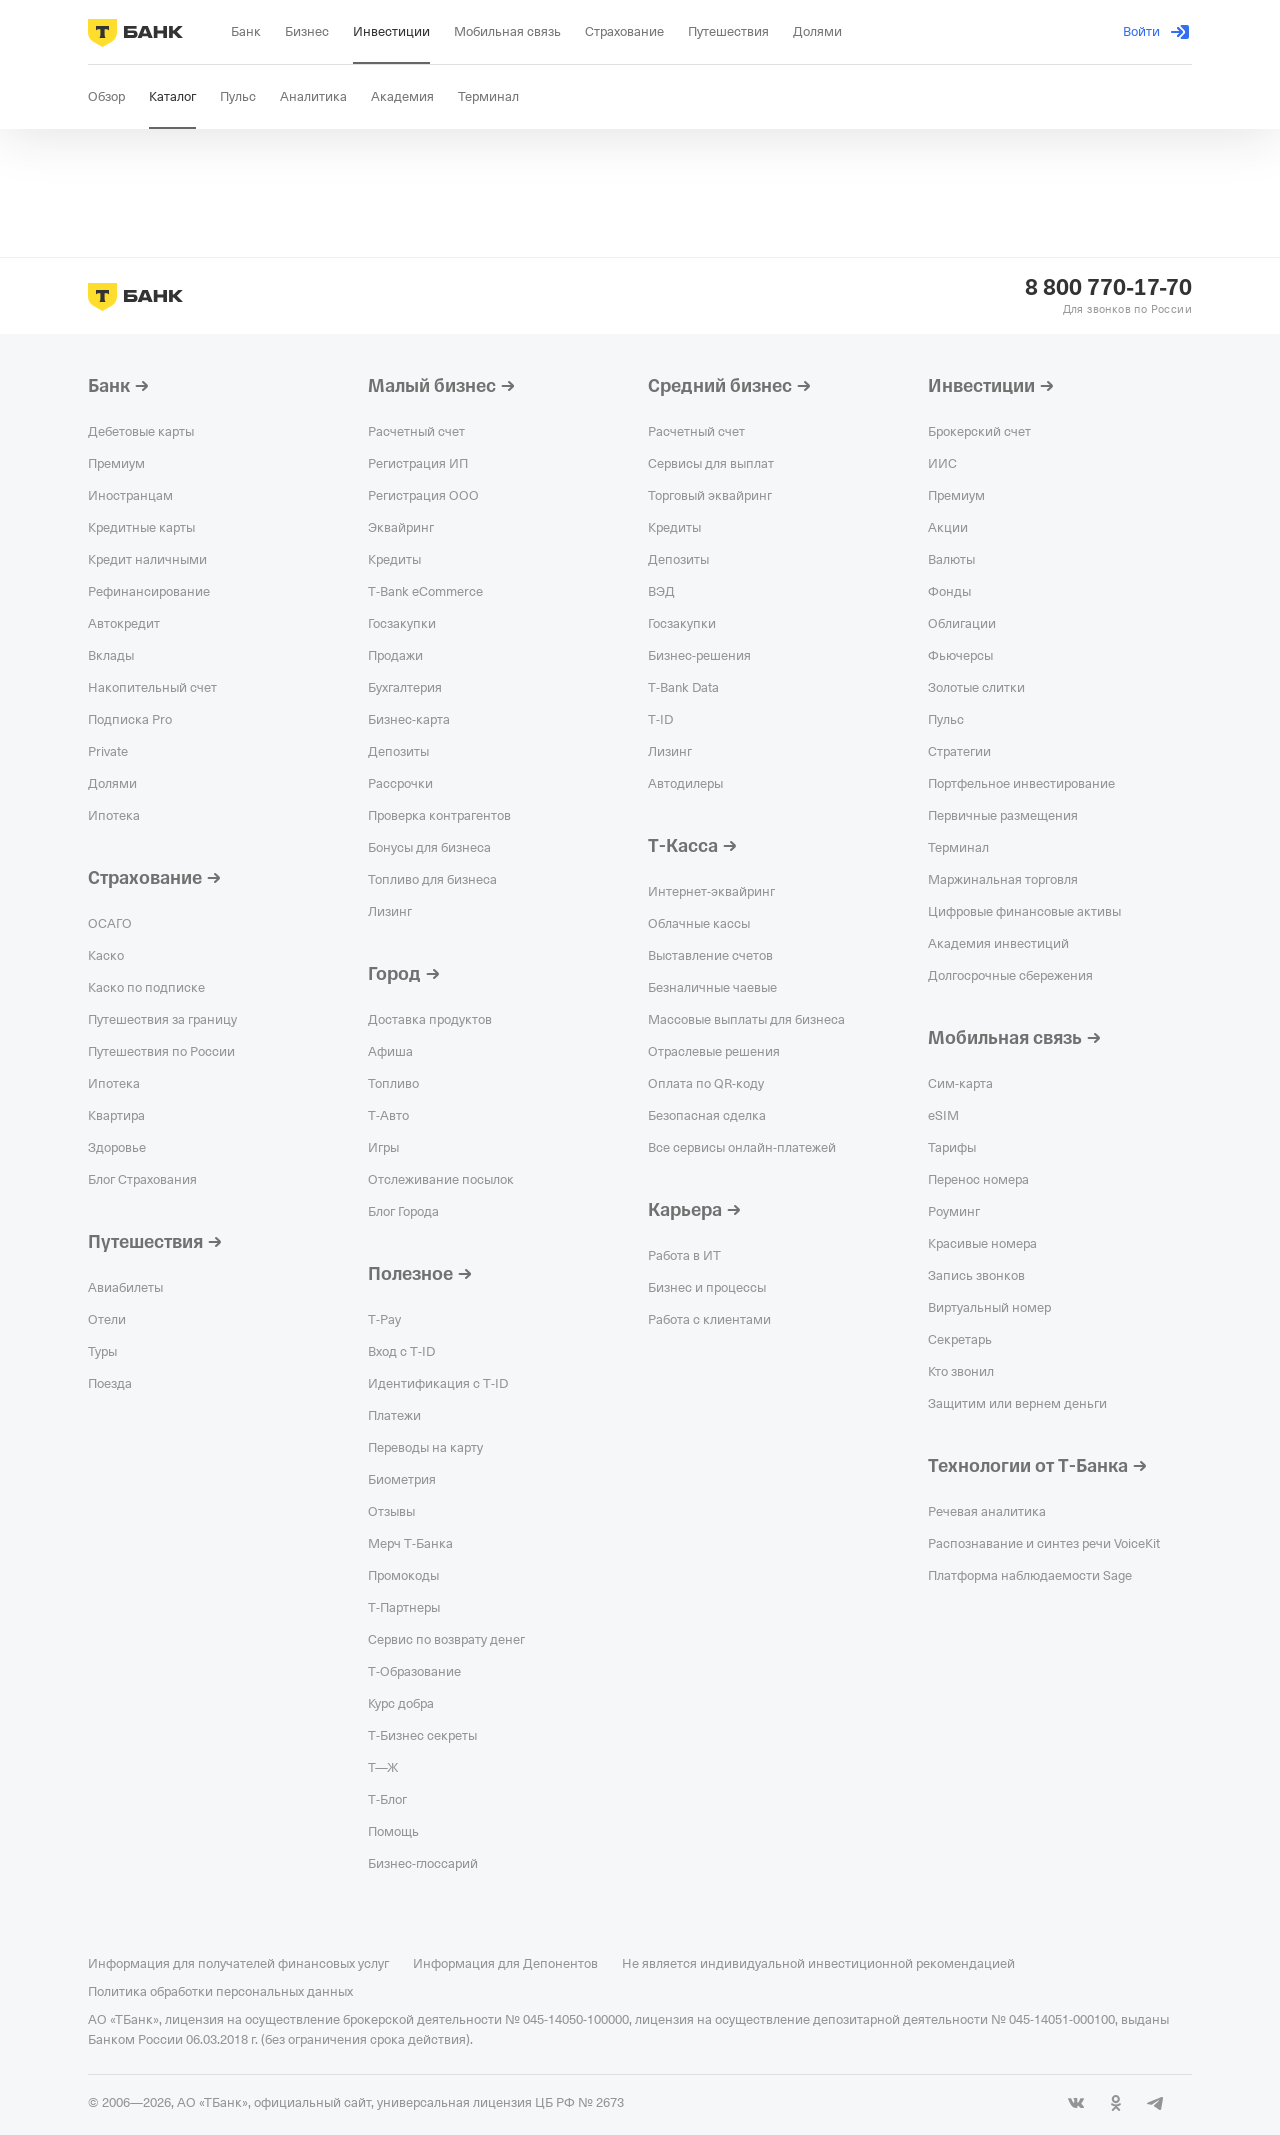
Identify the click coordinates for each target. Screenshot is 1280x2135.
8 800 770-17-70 (1108, 288)
